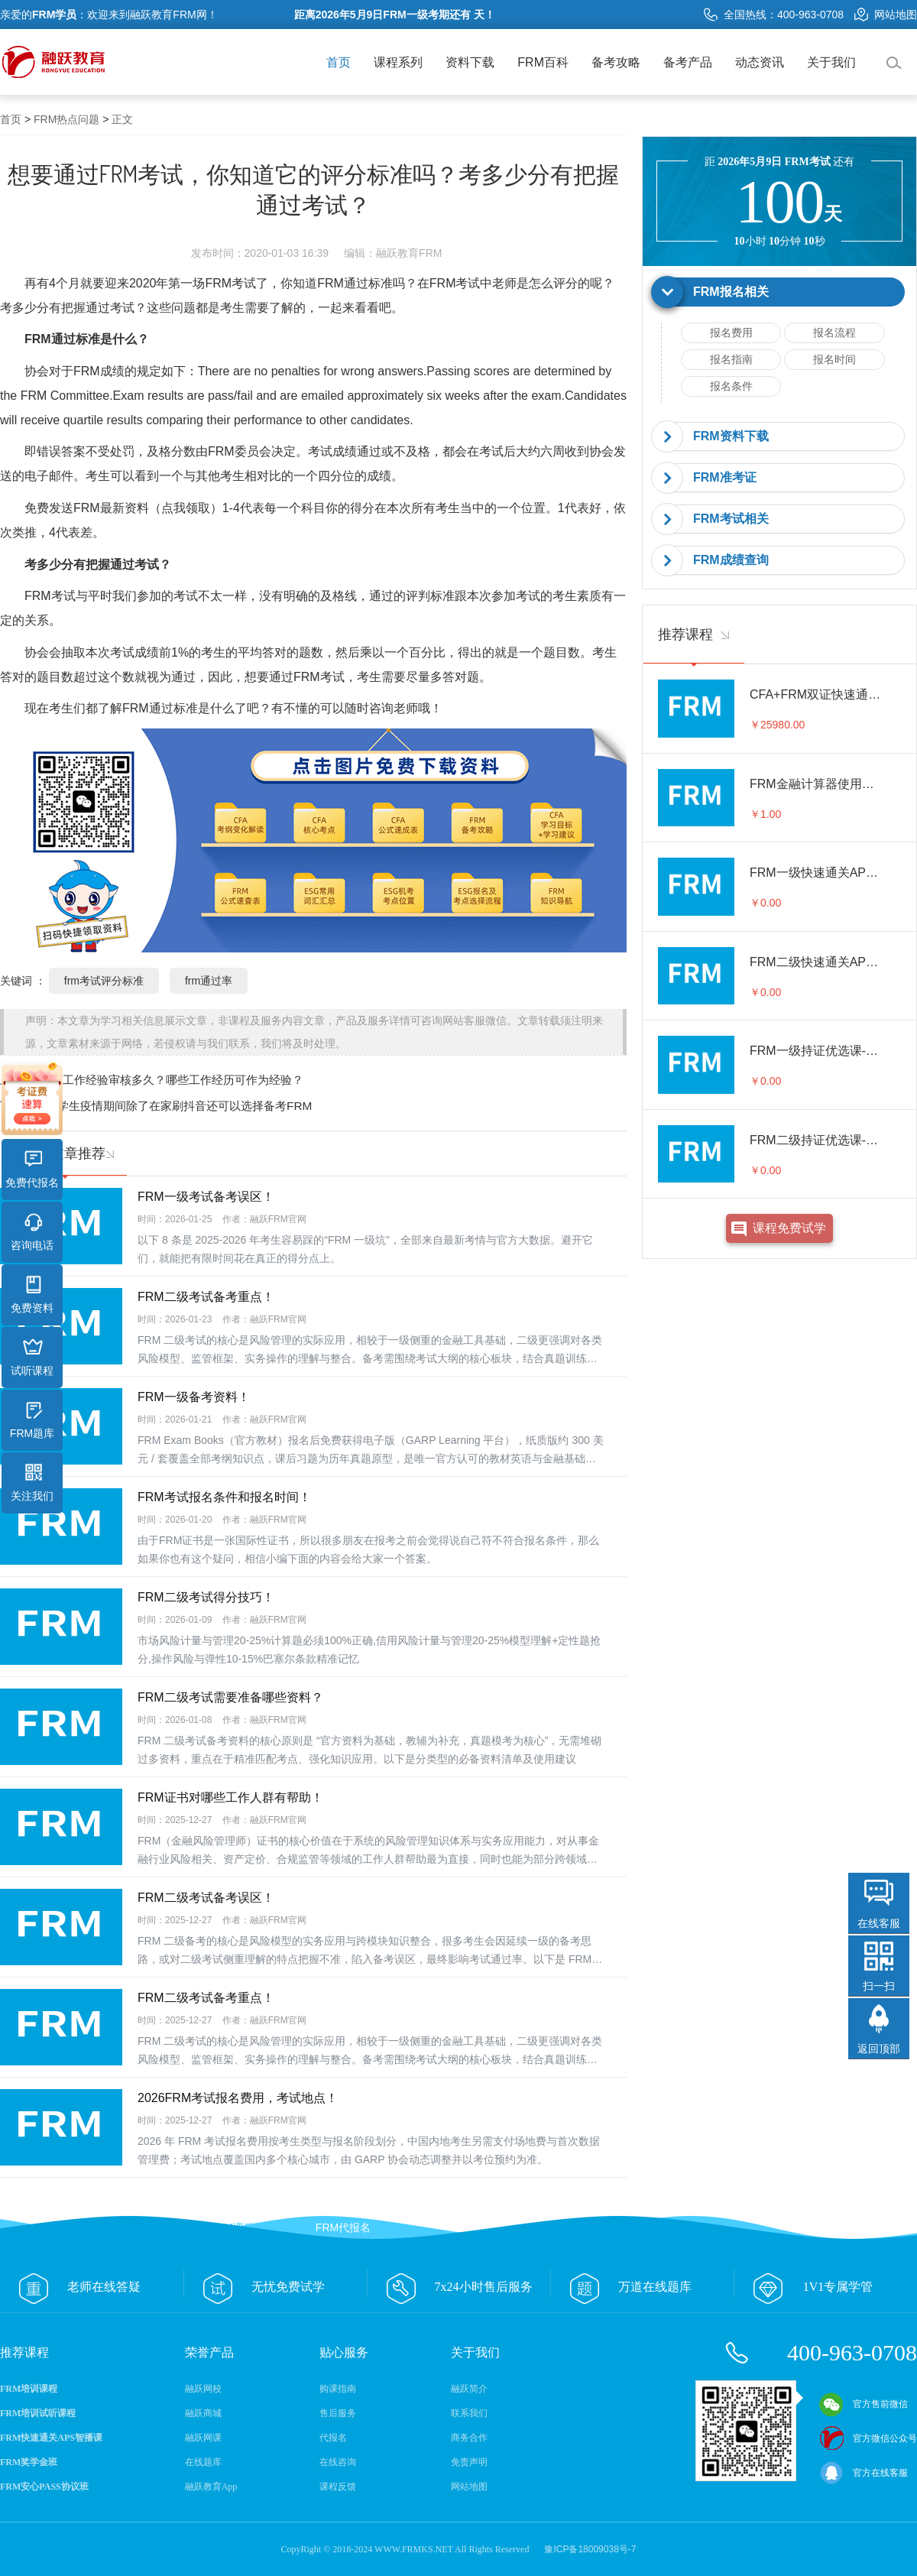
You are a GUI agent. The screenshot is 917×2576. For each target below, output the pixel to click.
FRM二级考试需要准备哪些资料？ (230, 1697)
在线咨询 (337, 2462)
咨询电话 (32, 1232)
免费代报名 (32, 1169)
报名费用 (731, 332)
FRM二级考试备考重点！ (206, 1296)
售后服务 (337, 2413)
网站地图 (885, 14)
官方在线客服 (863, 2473)
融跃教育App (211, 2486)
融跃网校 (203, 2388)
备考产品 (687, 62)
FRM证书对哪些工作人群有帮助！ (230, 1797)
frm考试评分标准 (104, 981)
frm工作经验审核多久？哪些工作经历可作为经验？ (174, 1079)
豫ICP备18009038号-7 (590, 2549)
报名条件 (731, 386)
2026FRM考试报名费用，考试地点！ (238, 2097)
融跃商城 (203, 2413)
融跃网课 (203, 2437)
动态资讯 (759, 62)
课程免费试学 (789, 1227)
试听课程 (32, 1357)
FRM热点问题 (66, 119)
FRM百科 (543, 62)
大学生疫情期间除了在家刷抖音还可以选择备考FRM (179, 1105)
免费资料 (32, 1295)
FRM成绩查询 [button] (731, 559)
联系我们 (469, 2413)
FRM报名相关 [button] (731, 291)
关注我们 (32, 1483)
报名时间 (834, 359)
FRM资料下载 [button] (731, 436)
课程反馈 (337, 2486)
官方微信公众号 (868, 2438)
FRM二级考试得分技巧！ (206, 1597)
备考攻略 (615, 62)
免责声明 (469, 2462)
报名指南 (731, 359)
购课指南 (337, 2388)
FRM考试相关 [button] (731, 518)
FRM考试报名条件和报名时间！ (224, 1497)
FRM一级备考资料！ (194, 1396)
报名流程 (834, 332)
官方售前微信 (863, 2404)
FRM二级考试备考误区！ (206, 1897)
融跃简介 (469, 2388)
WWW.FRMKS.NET (413, 2549)
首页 (338, 62)
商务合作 (469, 2437)
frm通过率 (208, 981)
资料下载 (470, 62)
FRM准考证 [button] (725, 477)
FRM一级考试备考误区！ (206, 1196)
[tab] (779, 292)
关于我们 (831, 62)
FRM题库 (32, 1420)
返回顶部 (878, 2048)
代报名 (333, 2437)
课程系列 (398, 62)
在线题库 (203, 2462)
